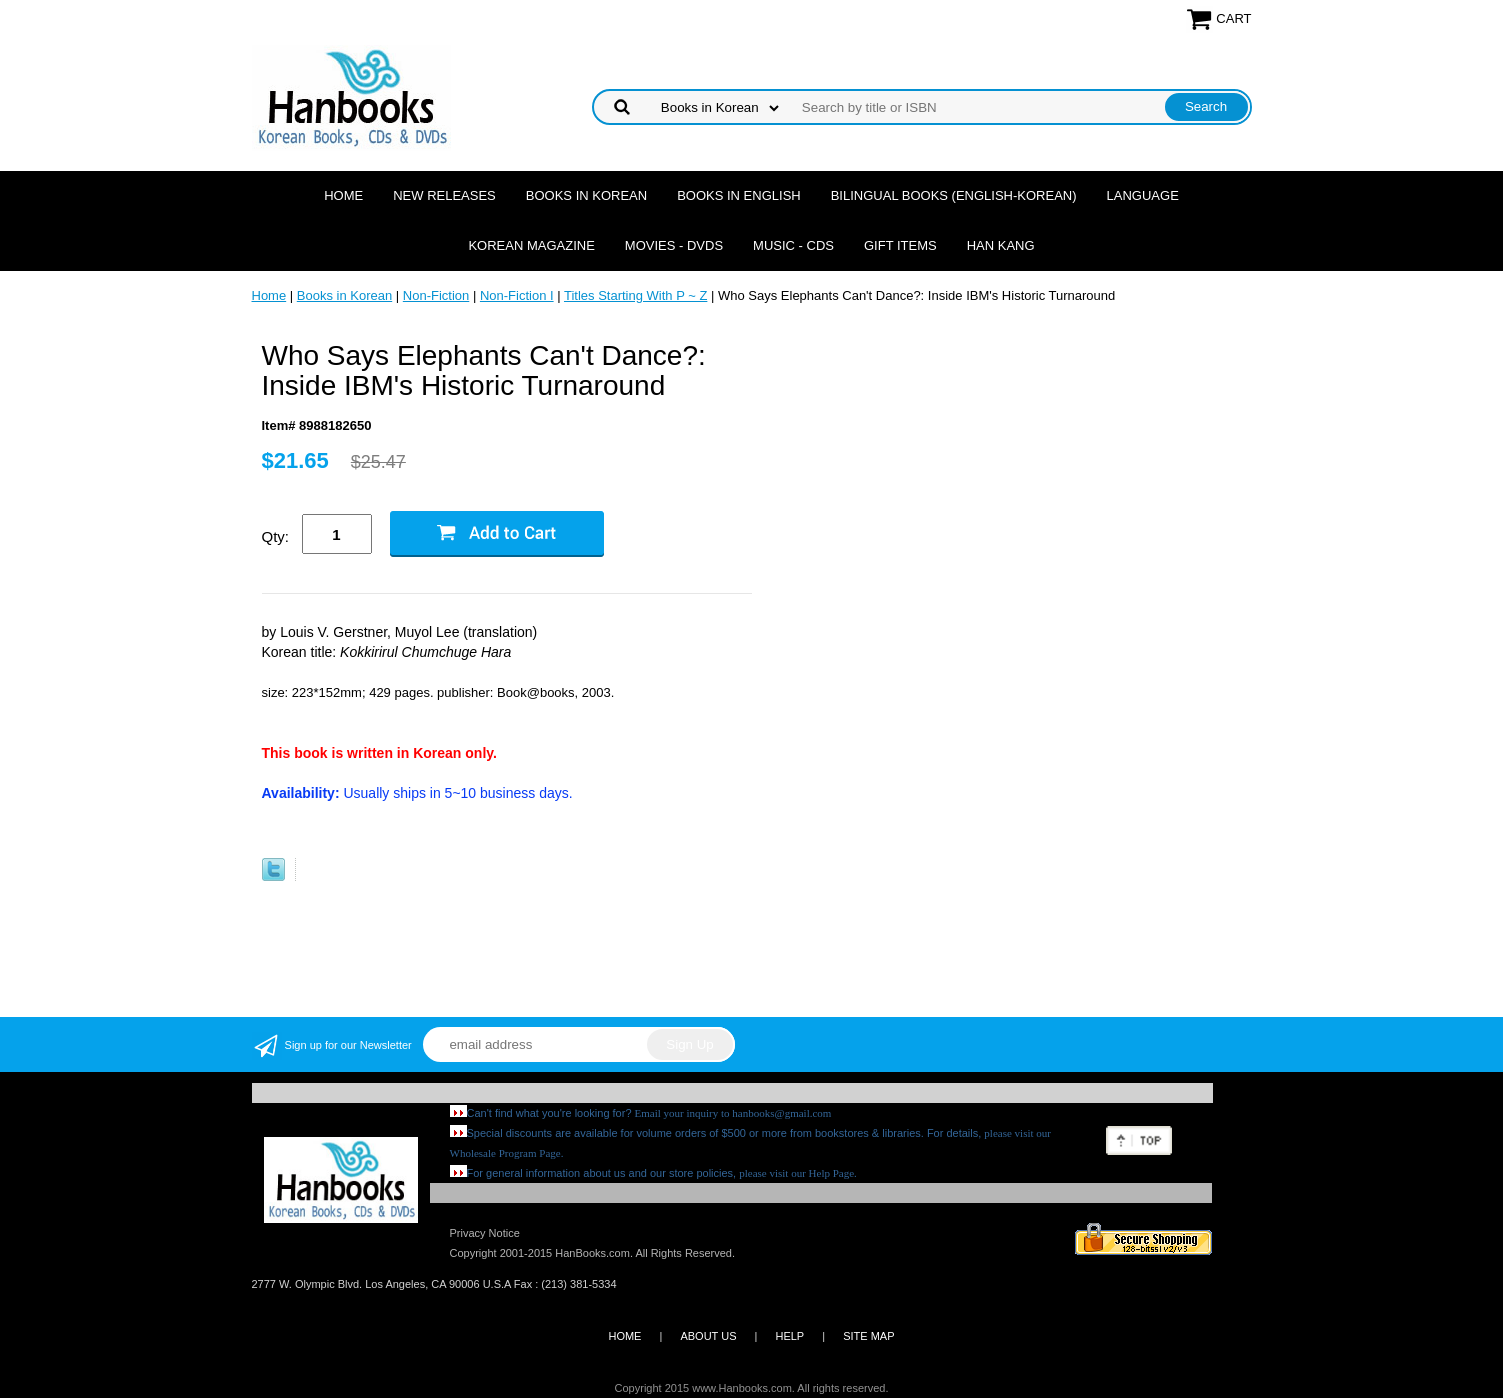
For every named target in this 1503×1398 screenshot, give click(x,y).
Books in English (739, 195)
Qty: (276, 536)
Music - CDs (793, 245)
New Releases (444, 195)
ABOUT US (708, 1336)
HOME (624, 1336)
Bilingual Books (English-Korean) (954, 195)
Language (1143, 195)
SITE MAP (868, 1336)
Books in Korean (586, 195)
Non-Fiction (436, 295)
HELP (789, 1336)
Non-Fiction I (517, 295)
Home (343, 195)
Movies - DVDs (674, 245)
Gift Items (900, 245)
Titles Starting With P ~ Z (635, 295)
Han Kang (1001, 245)
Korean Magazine (531, 245)
